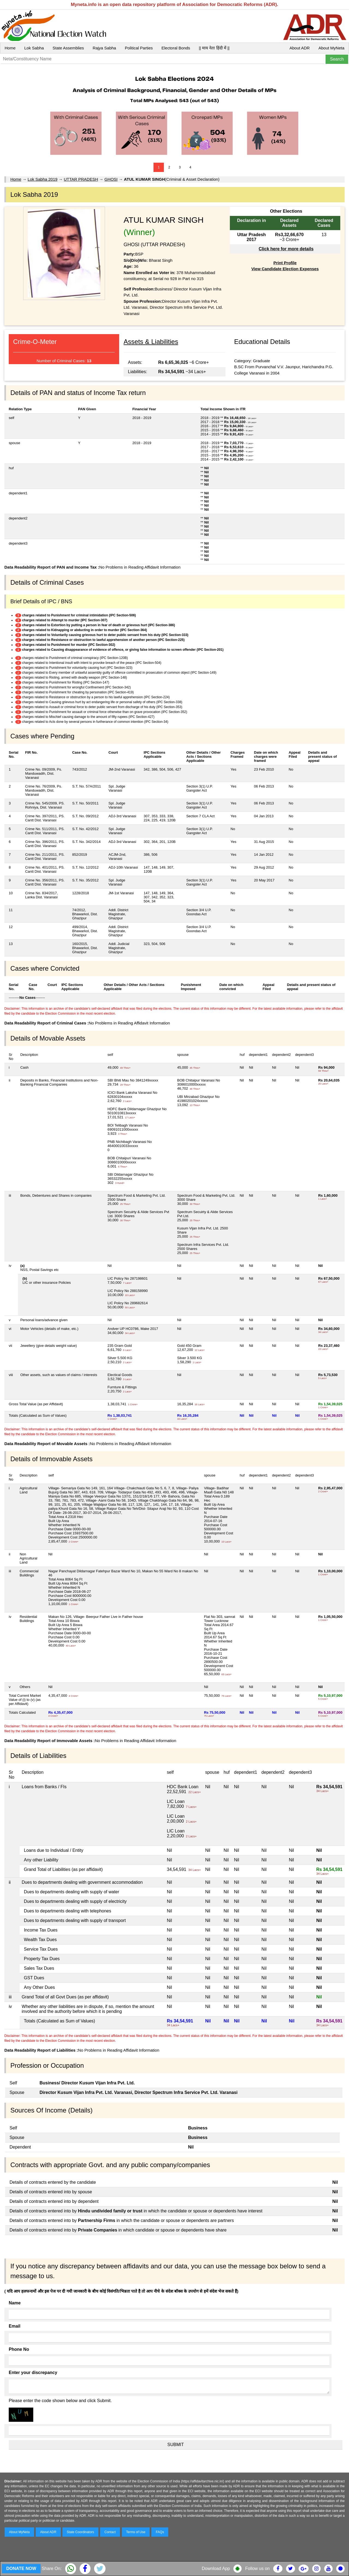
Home (10, 48)
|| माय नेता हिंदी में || (214, 48)
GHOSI (111, 179)
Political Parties (139, 48)
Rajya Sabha (104, 48)
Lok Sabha (34, 48)
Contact (110, 2532)
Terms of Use (136, 2532)
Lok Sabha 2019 (42, 179)
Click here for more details (286, 248)
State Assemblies (68, 48)
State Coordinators (80, 2532)
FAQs (160, 2532)
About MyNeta (331, 48)
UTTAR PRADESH (81, 179)
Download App (216, 2568)
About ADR (300, 48)
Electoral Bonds (175, 48)
